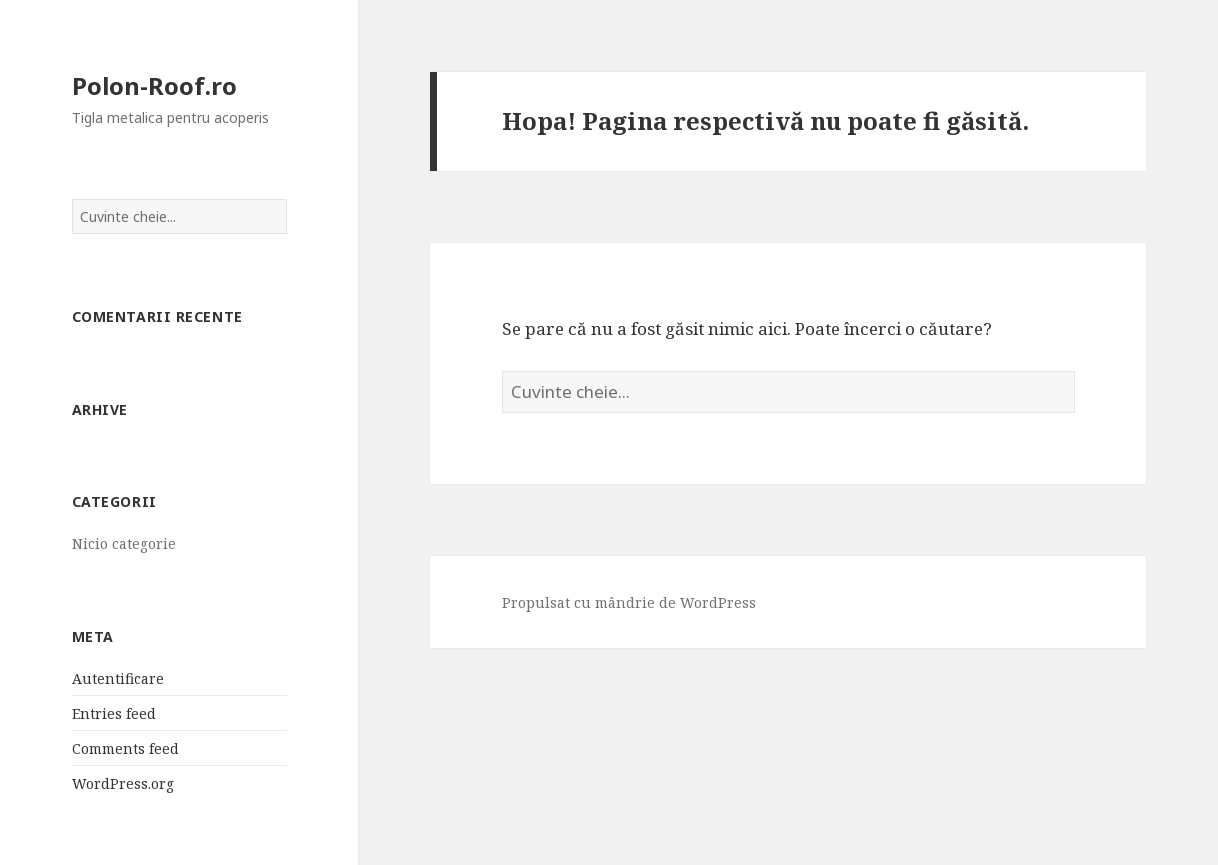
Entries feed (114, 713)
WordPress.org (123, 783)
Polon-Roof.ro (154, 85)
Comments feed (125, 748)
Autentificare (118, 678)
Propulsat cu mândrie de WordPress (629, 602)
